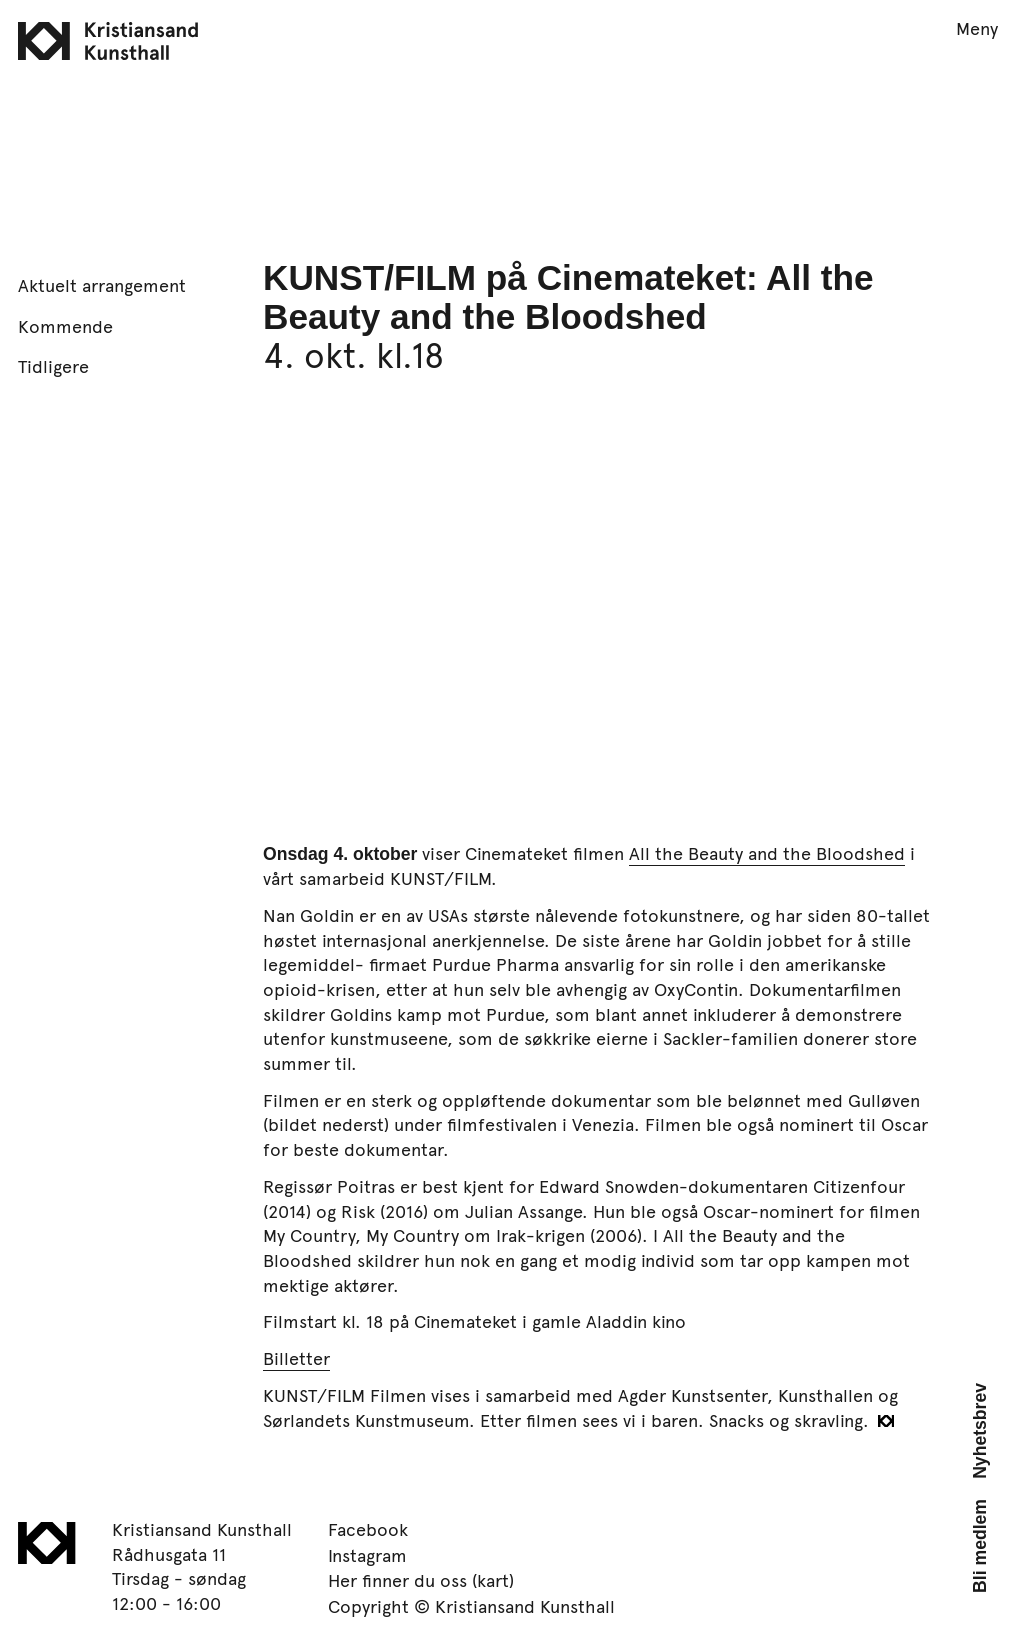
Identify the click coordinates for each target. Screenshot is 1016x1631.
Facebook (368, 1529)
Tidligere (53, 366)
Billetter (296, 1358)
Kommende (65, 326)
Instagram (367, 1555)
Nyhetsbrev (980, 1431)
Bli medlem (980, 1546)
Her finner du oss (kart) (421, 1580)
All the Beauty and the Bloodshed (767, 853)
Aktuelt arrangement (102, 285)
